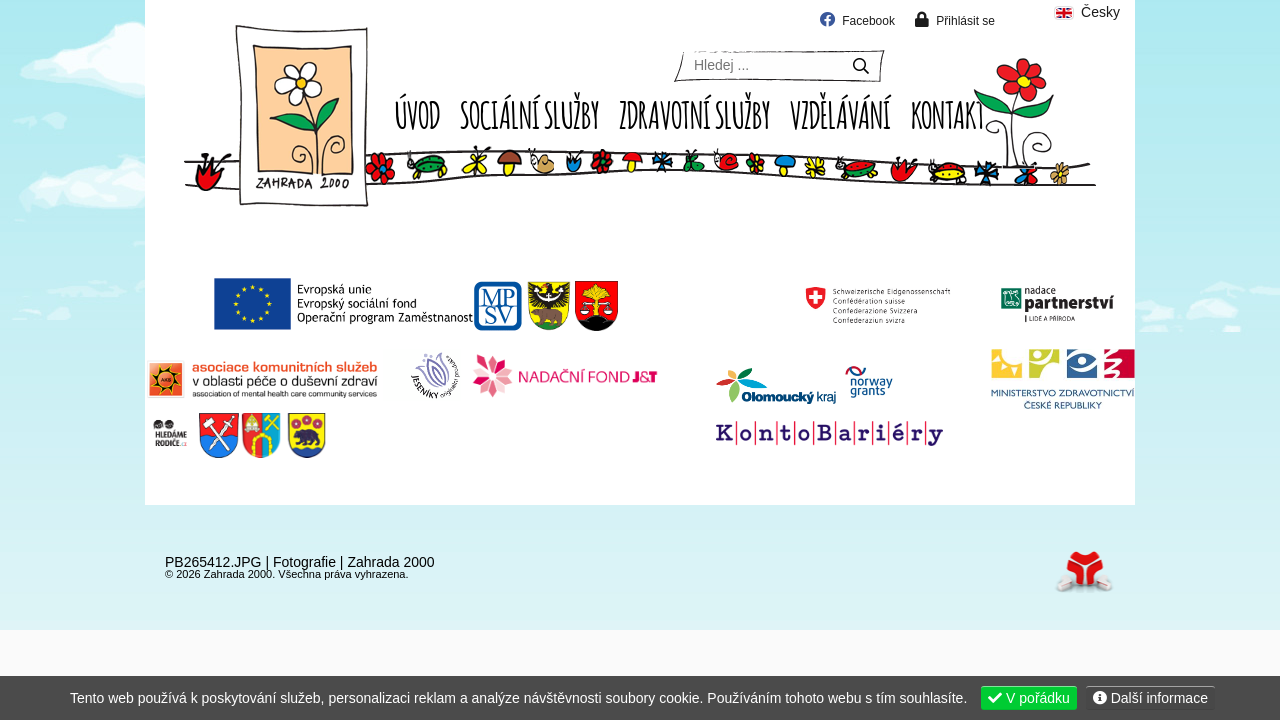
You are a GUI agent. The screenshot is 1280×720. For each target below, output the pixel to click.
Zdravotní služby (694, 113)
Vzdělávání (840, 113)
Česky (1086, 12)
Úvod (302, 116)
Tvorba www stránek (1084, 571)
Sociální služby (529, 113)
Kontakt (948, 113)
